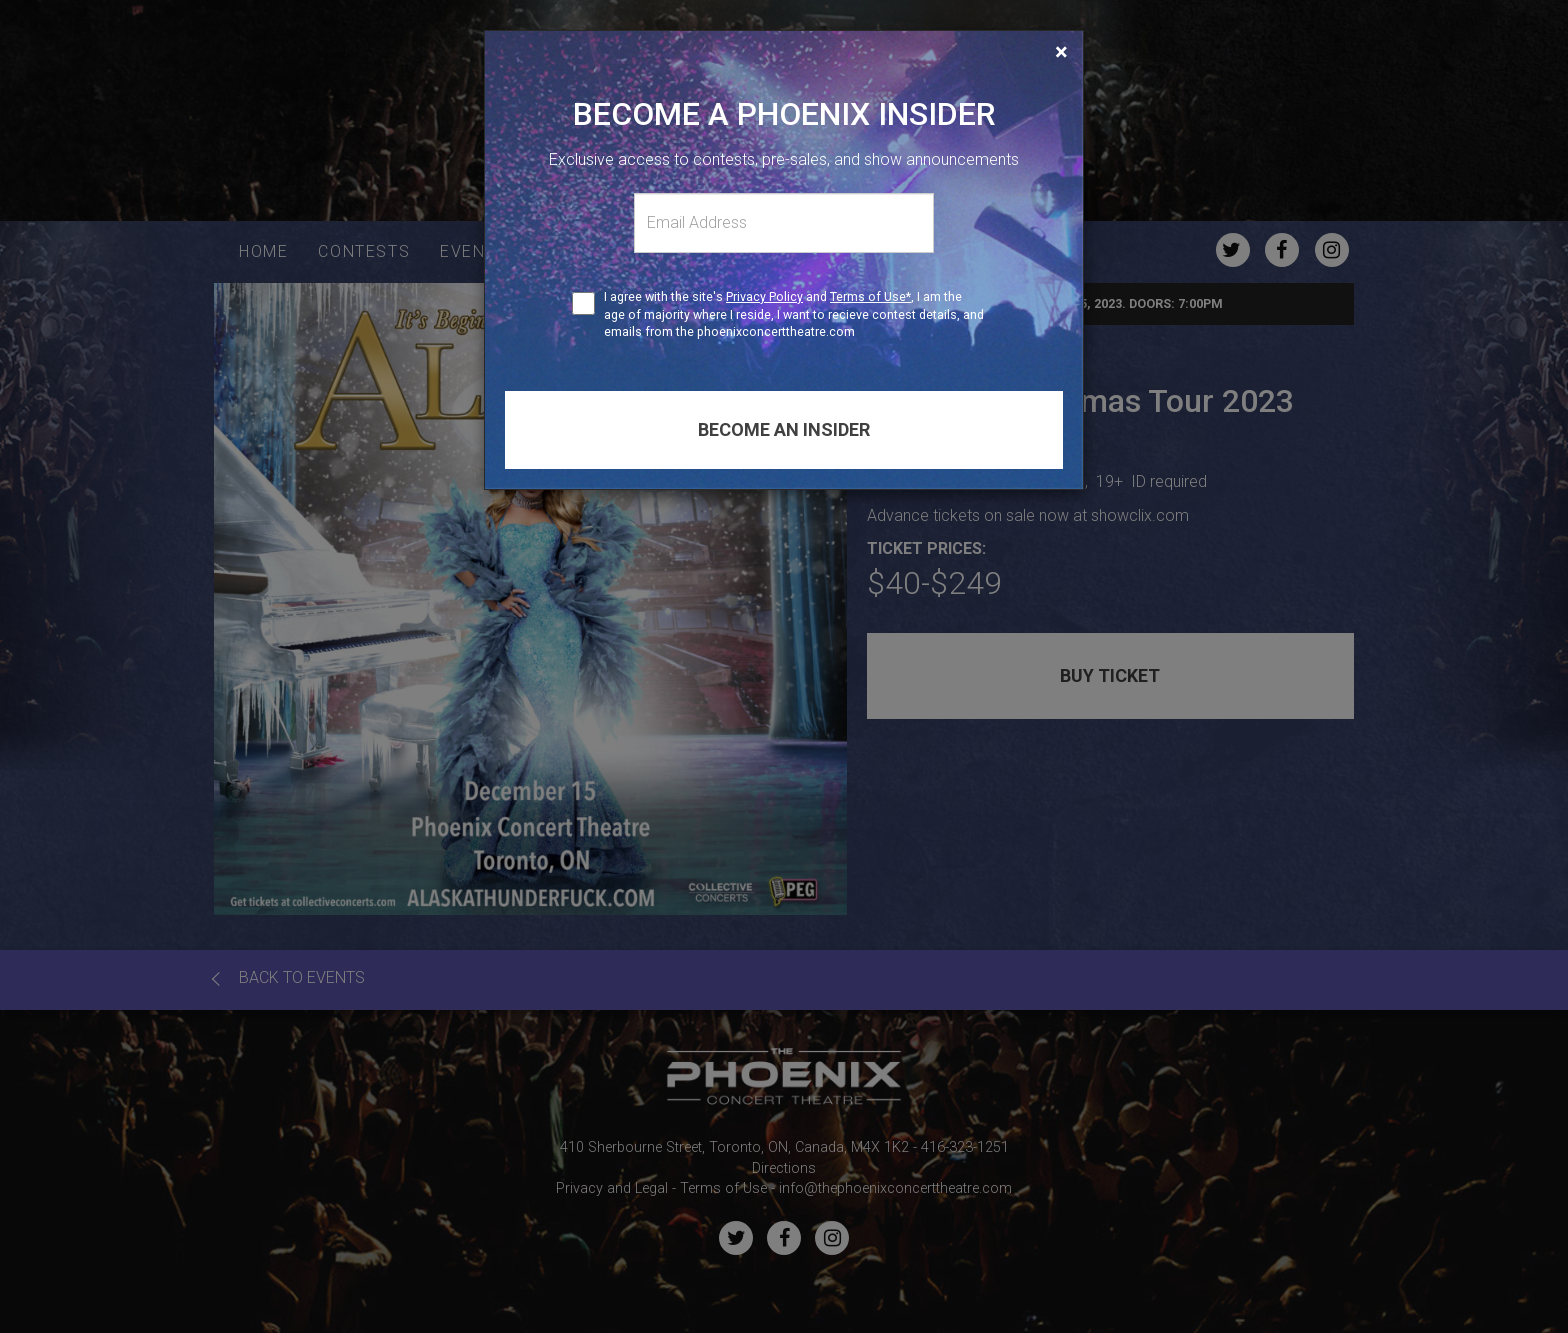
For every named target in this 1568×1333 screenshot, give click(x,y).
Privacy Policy (764, 296)
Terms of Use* (870, 296)
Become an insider (784, 429)
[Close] (1061, 52)
